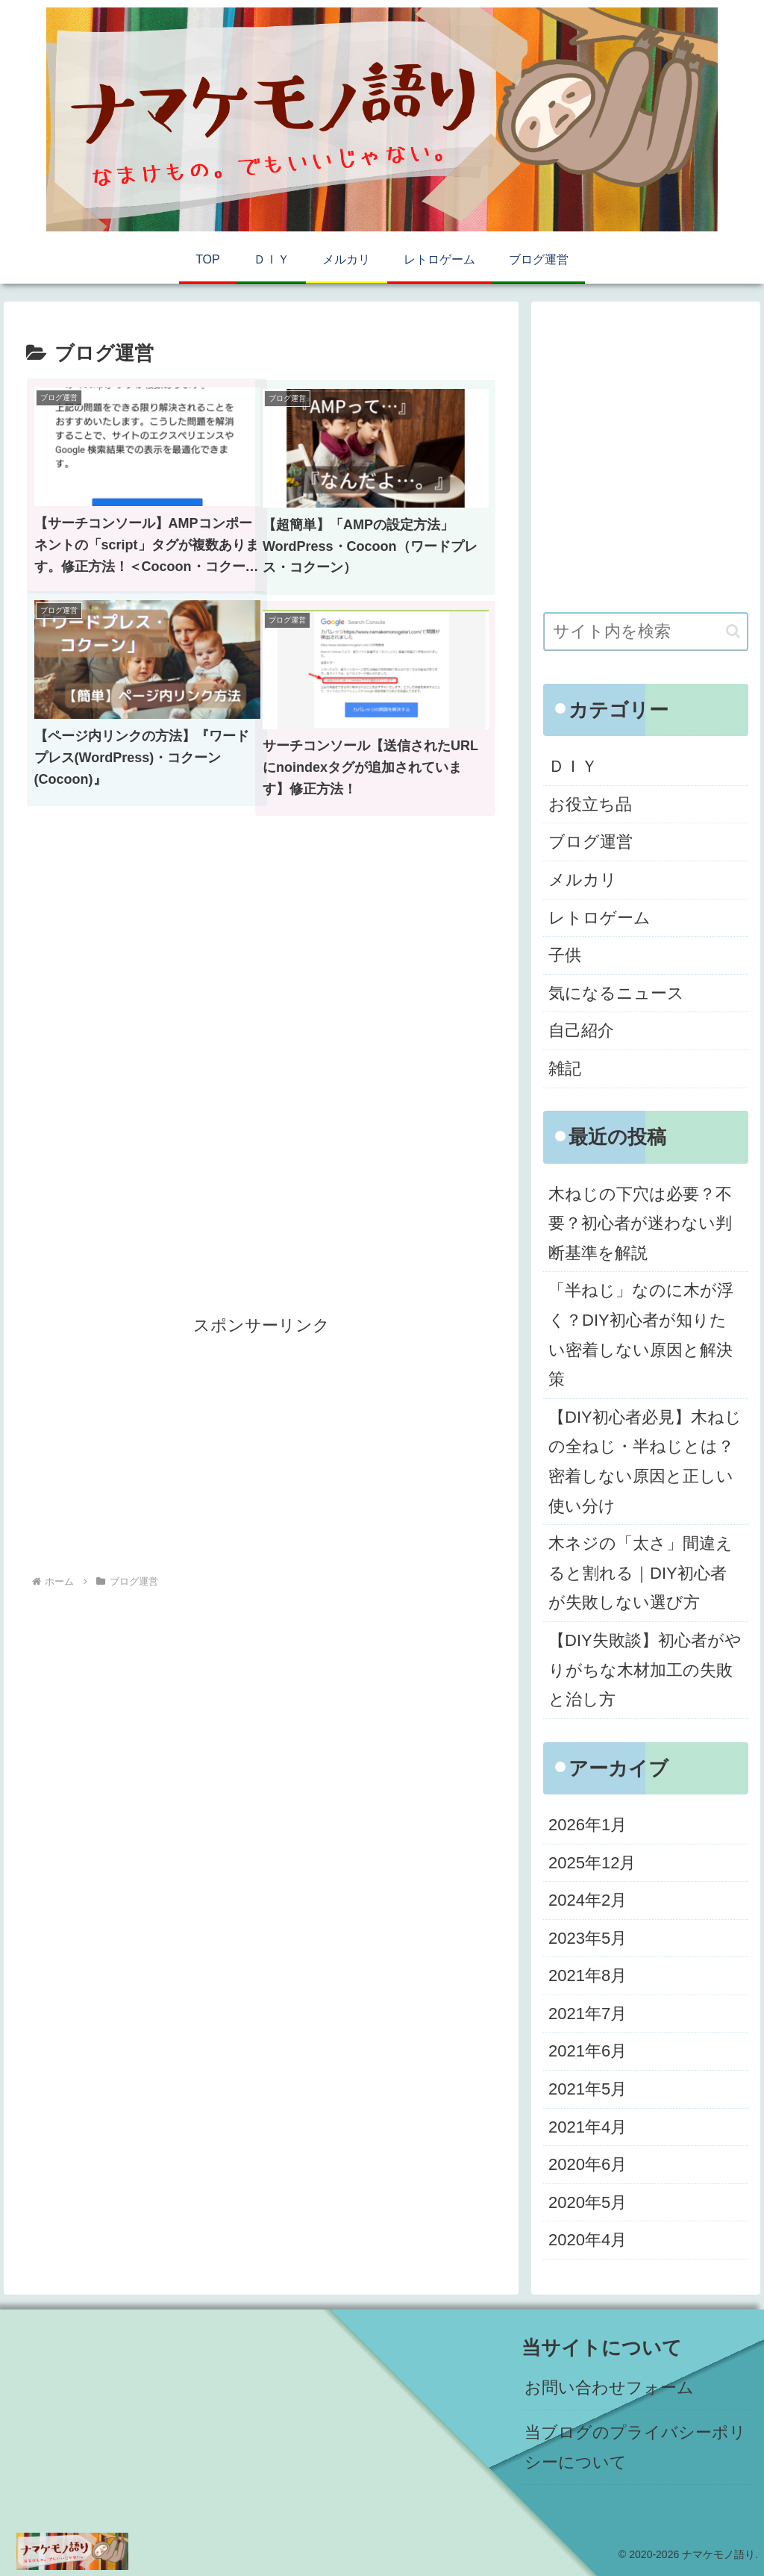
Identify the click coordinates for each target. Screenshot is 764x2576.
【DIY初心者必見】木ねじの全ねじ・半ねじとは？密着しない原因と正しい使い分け (645, 1461)
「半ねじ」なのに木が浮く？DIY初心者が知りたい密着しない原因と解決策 (640, 1334)
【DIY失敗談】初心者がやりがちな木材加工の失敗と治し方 (645, 1670)
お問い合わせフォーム (609, 2387)
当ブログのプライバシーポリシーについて (635, 2447)
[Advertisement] (261, 984)
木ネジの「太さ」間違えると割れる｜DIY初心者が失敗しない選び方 (640, 1573)
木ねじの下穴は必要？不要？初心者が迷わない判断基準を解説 (640, 1223)
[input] (645, 631)
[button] (733, 631)
